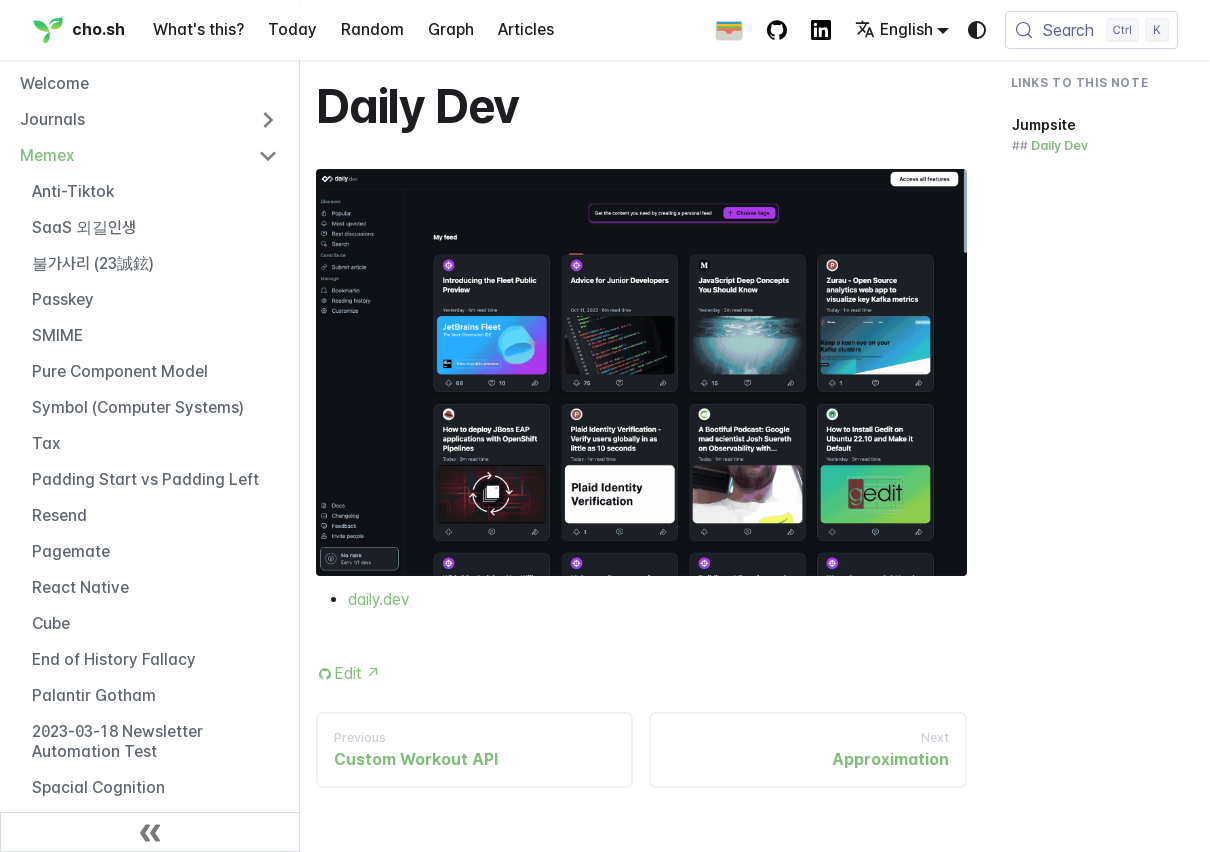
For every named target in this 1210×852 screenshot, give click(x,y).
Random (372, 29)
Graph (451, 29)
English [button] (894, 29)
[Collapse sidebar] (150, 832)
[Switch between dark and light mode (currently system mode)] (977, 30)
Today (292, 29)
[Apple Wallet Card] (729, 30)
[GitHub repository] (777, 30)
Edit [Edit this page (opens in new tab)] (357, 673)
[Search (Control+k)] (1091, 30)
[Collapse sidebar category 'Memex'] (268, 156)
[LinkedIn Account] (821, 30)
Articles (526, 29)
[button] (149, 120)
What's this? (198, 29)
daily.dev (378, 599)
